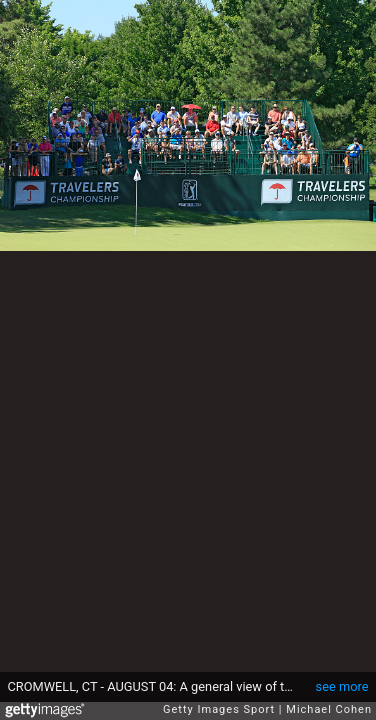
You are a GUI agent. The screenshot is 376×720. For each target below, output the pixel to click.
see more (342, 686)
